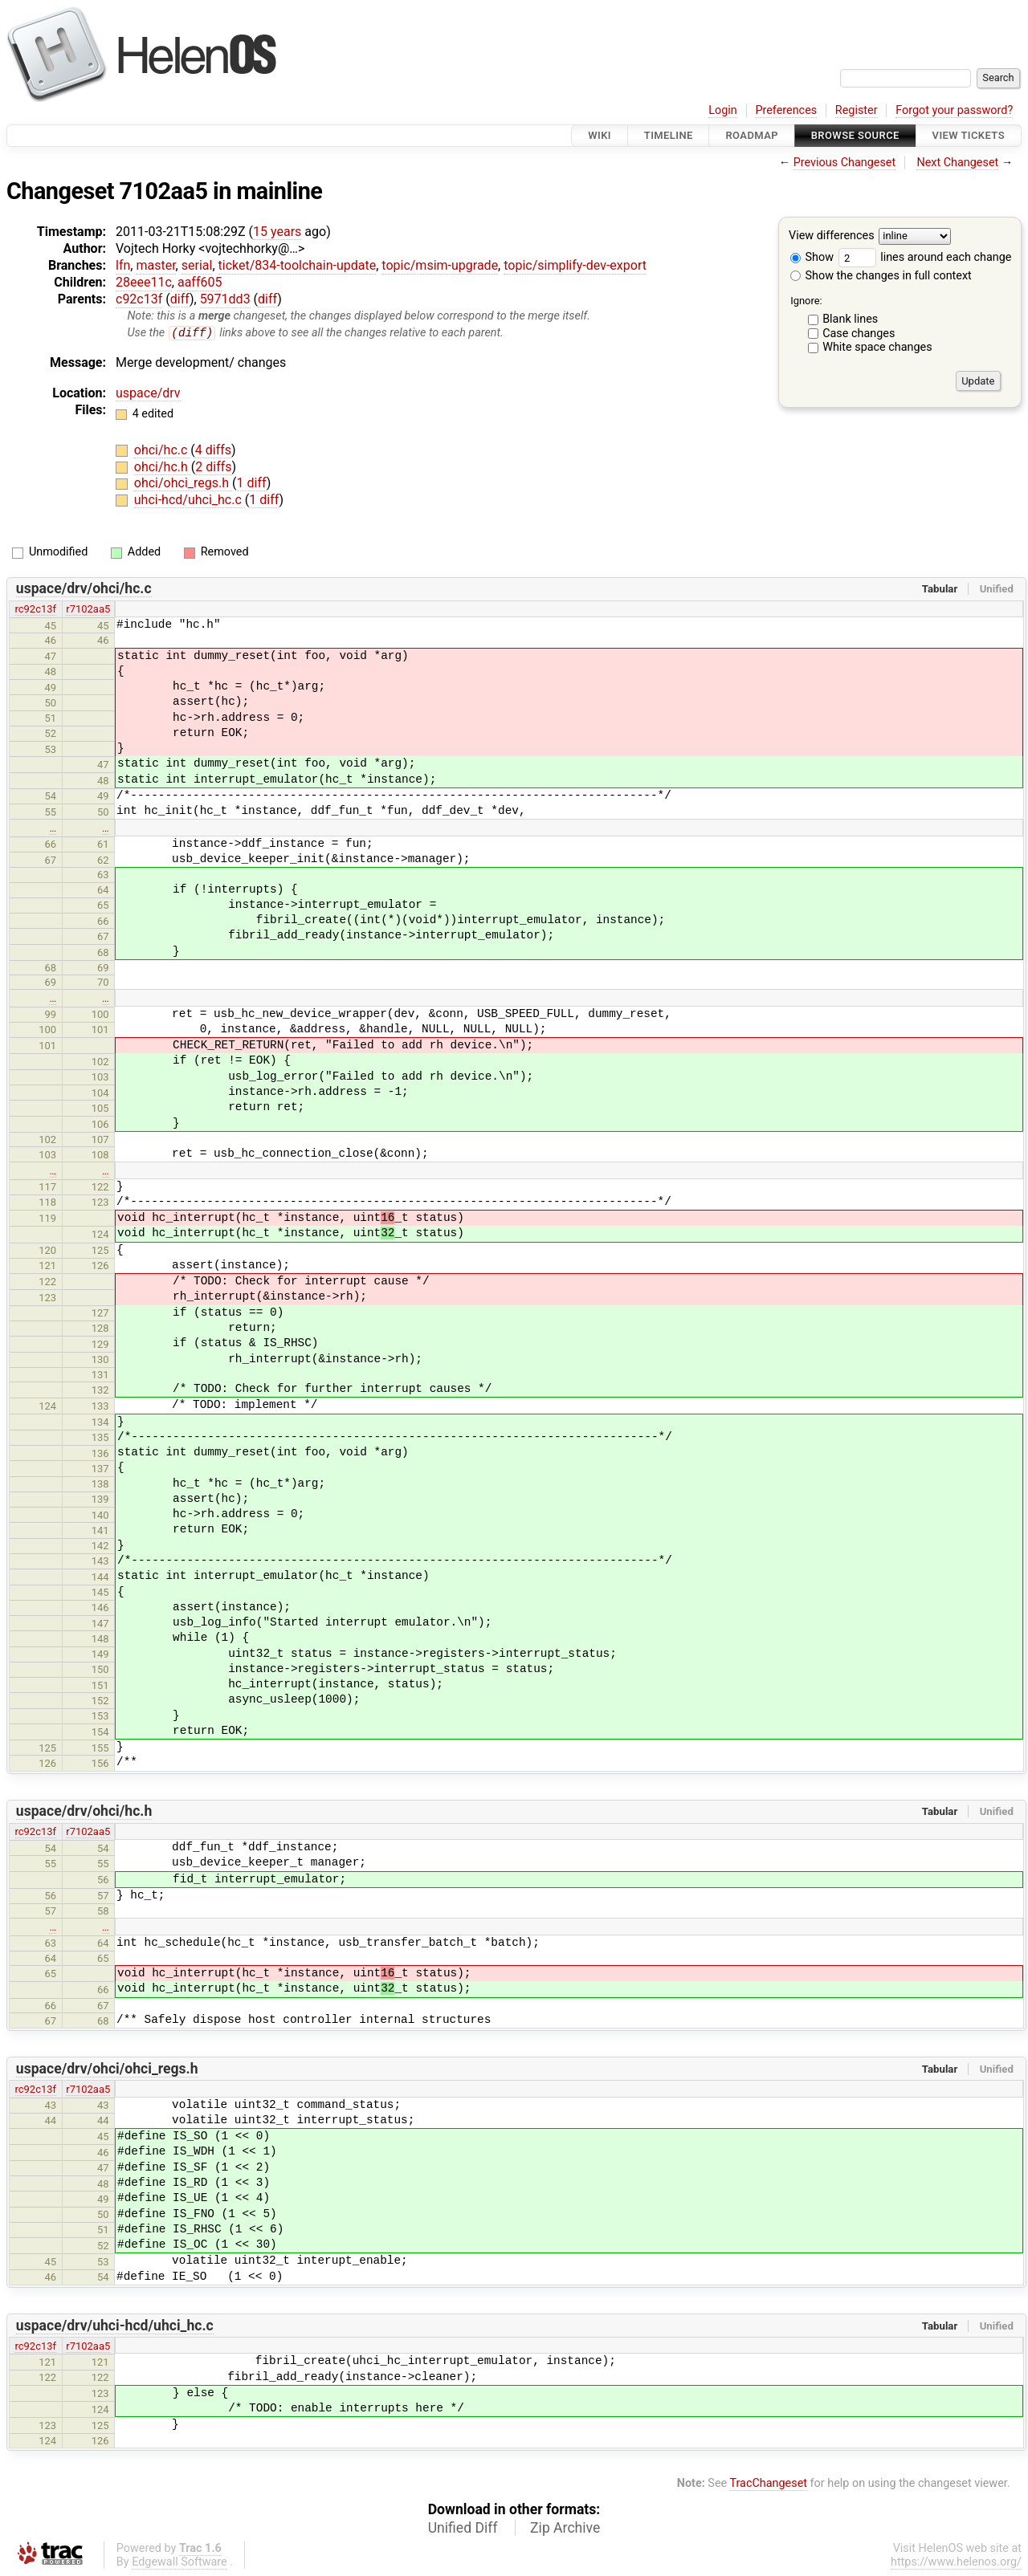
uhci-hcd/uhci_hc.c (189, 500)
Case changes (858, 333)
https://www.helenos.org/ (956, 2563)
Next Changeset (957, 162)
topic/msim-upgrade (439, 265)
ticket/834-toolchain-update (297, 265)
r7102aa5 (88, 610)
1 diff (252, 483)
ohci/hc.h (162, 466)
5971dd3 (225, 299)
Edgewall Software (179, 2563)
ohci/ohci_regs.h (183, 483)
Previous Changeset (844, 162)
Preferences (786, 110)
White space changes (877, 347)
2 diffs (213, 466)
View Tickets (968, 135)
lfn (123, 265)
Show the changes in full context (881, 276)
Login (722, 110)
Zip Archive (565, 2529)
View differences (832, 236)
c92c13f (139, 299)
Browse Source (855, 135)
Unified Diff (463, 2529)
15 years (277, 231)
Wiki (599, 135)
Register (856, 110)
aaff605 (199, 282)
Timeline (668, 135)
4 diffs (213, 450)
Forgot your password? (954, 110)
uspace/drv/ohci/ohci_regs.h (107, 2069)
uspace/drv (148, 393)
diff (180, 299)
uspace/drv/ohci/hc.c (84, 589)
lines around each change (925, 257)
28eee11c (144, 282)
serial (197, 265)
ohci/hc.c (162, 450)
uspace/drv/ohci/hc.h (84, 1812)
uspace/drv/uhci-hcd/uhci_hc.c (115, 2326)
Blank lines (850, 319)
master (155, 265)
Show (812, 257)
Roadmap (751, 135)
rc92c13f (35, 610)
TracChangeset (768, 2484)
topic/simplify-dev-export (575, 265)
